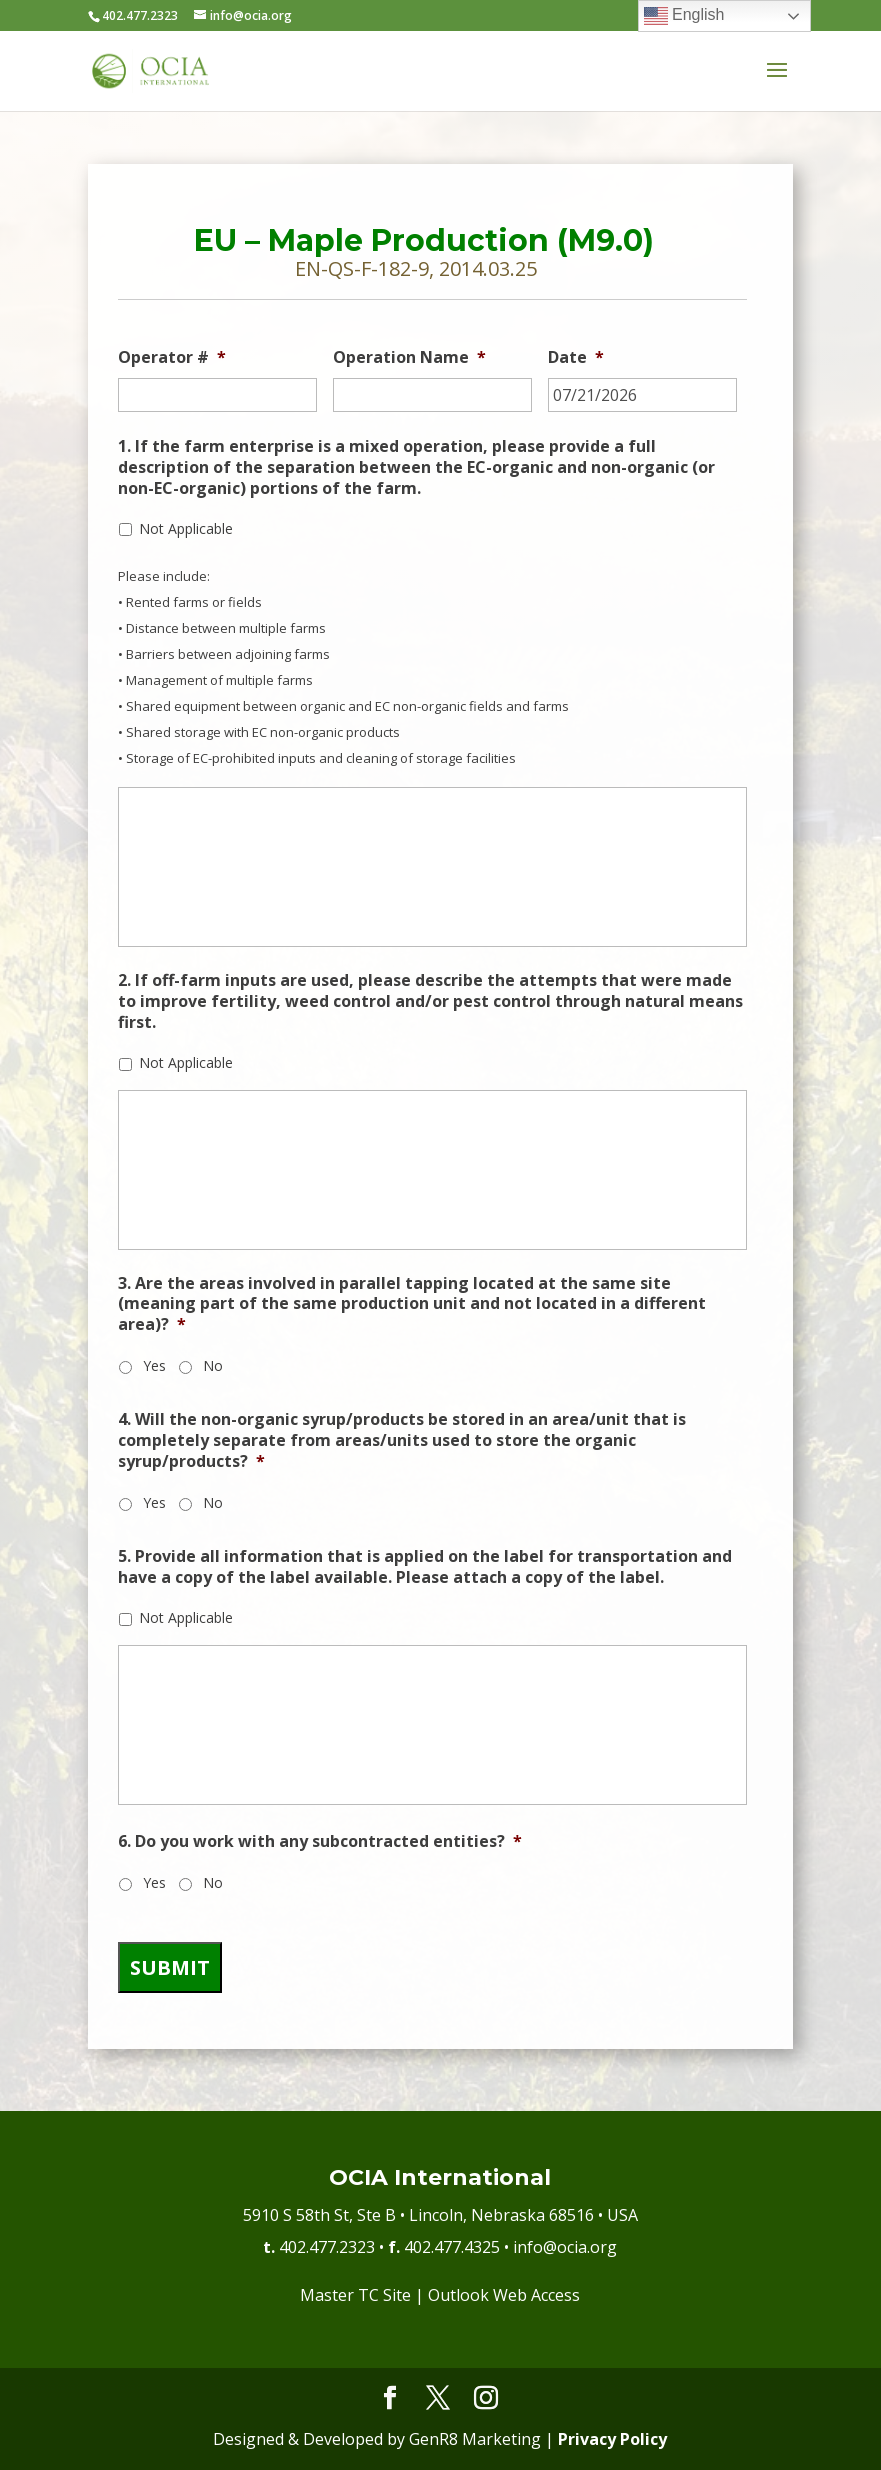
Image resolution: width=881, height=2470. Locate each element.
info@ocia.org (565, 2247)
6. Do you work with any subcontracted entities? (320, 1841)
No (213, 1365)
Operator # (172, 357)
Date (576, 357)
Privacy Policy (612, 2439)
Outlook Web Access (504, 2295)
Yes (154, 1365)
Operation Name (409, 357)
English (684, 16)
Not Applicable (186, 528)
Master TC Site (355, 2295)
